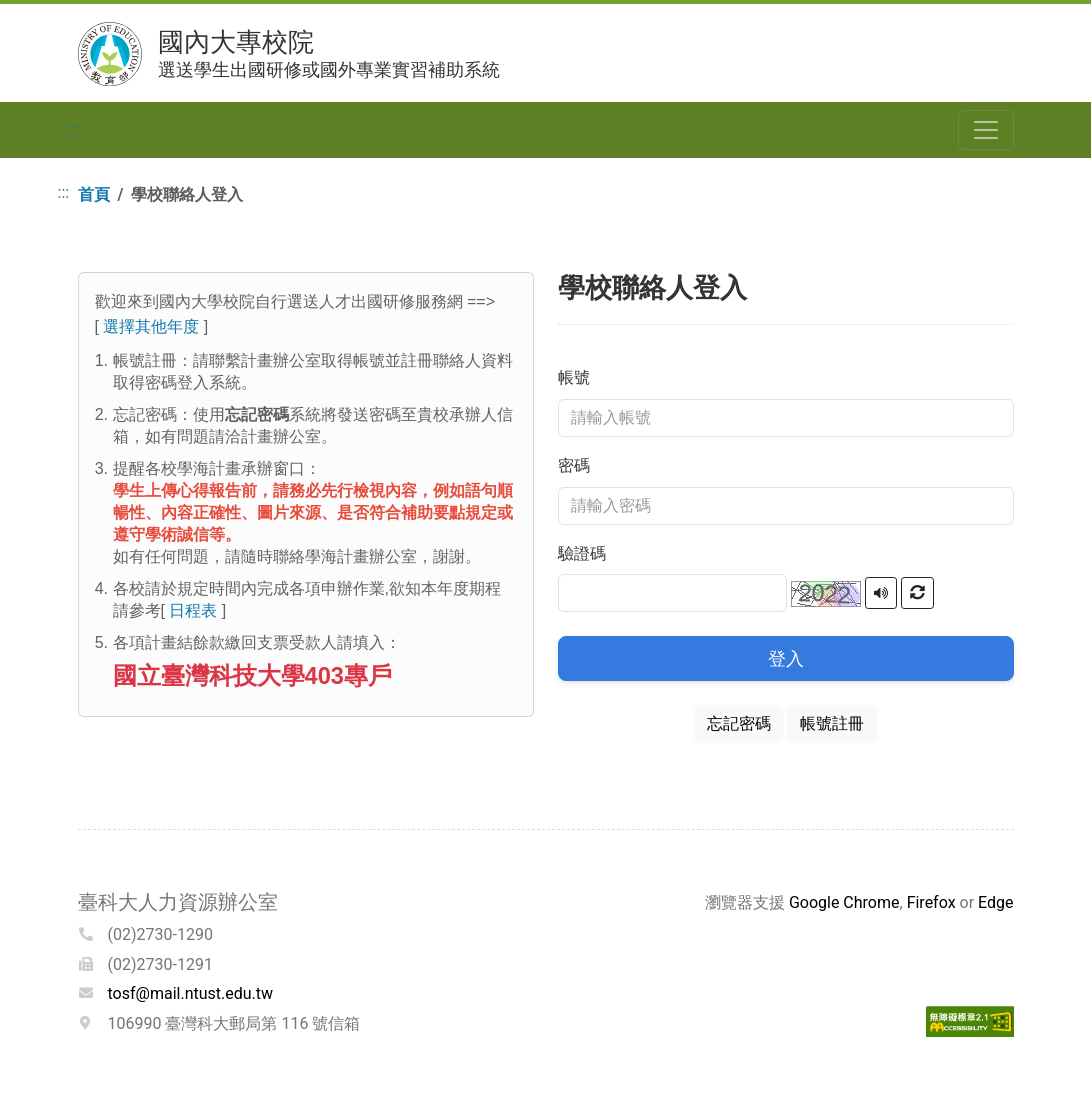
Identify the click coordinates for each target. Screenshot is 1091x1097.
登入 (786, 658)
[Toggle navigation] (986, 130)
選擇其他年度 (151, 326)
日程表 (193, 610)
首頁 (94, 194)
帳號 (574, 377)
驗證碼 (582, 553)
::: (73, 129)
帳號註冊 (832, 723)
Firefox (931, 902)
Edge (995, 902)
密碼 (574, 465)
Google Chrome (844, 902)
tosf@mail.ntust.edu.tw (191, 993)
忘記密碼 (739, 723)
